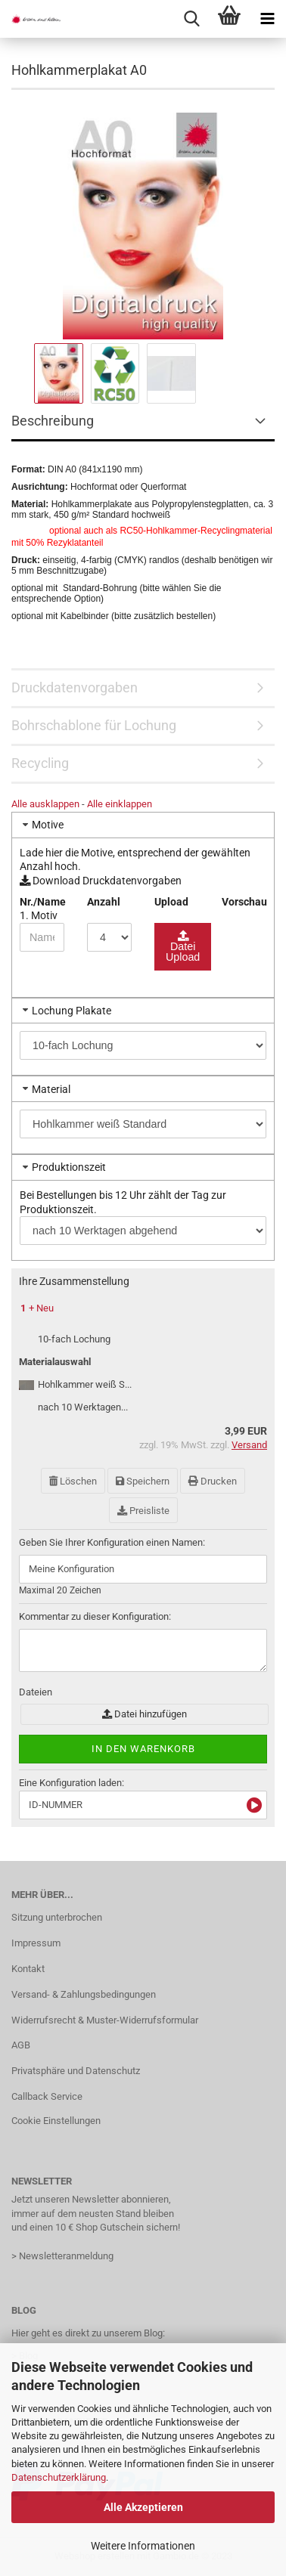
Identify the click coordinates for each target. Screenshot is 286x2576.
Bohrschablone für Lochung (93, 725)
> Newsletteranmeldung (62, 2256)
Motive (48, 825)
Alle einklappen (119, 804)
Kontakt (28, 1968)
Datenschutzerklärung (58, 2477)
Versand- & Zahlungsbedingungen (83, 1994)
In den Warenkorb (143, 1748)
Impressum (36, 1943)
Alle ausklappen (45, 804)
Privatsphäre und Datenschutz (75, 2070)
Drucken (212, 1481)
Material (51, 1089)
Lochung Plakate (71, 1011)
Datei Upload (183, 951)
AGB (20, 2045)
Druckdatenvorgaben (74, 687)
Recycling (40, 763)
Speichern (142, 1481)
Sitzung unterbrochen (56, 1917)
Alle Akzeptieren (143, 2507)
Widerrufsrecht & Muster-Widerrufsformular (104, 2020)
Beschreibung (52, 421)
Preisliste (143, 1510)
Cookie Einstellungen (56, 2120)
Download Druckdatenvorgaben (101, 881)
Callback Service (46, 2096)
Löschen (73, 1481)
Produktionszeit (69, 1167)
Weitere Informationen (143, 2546)
